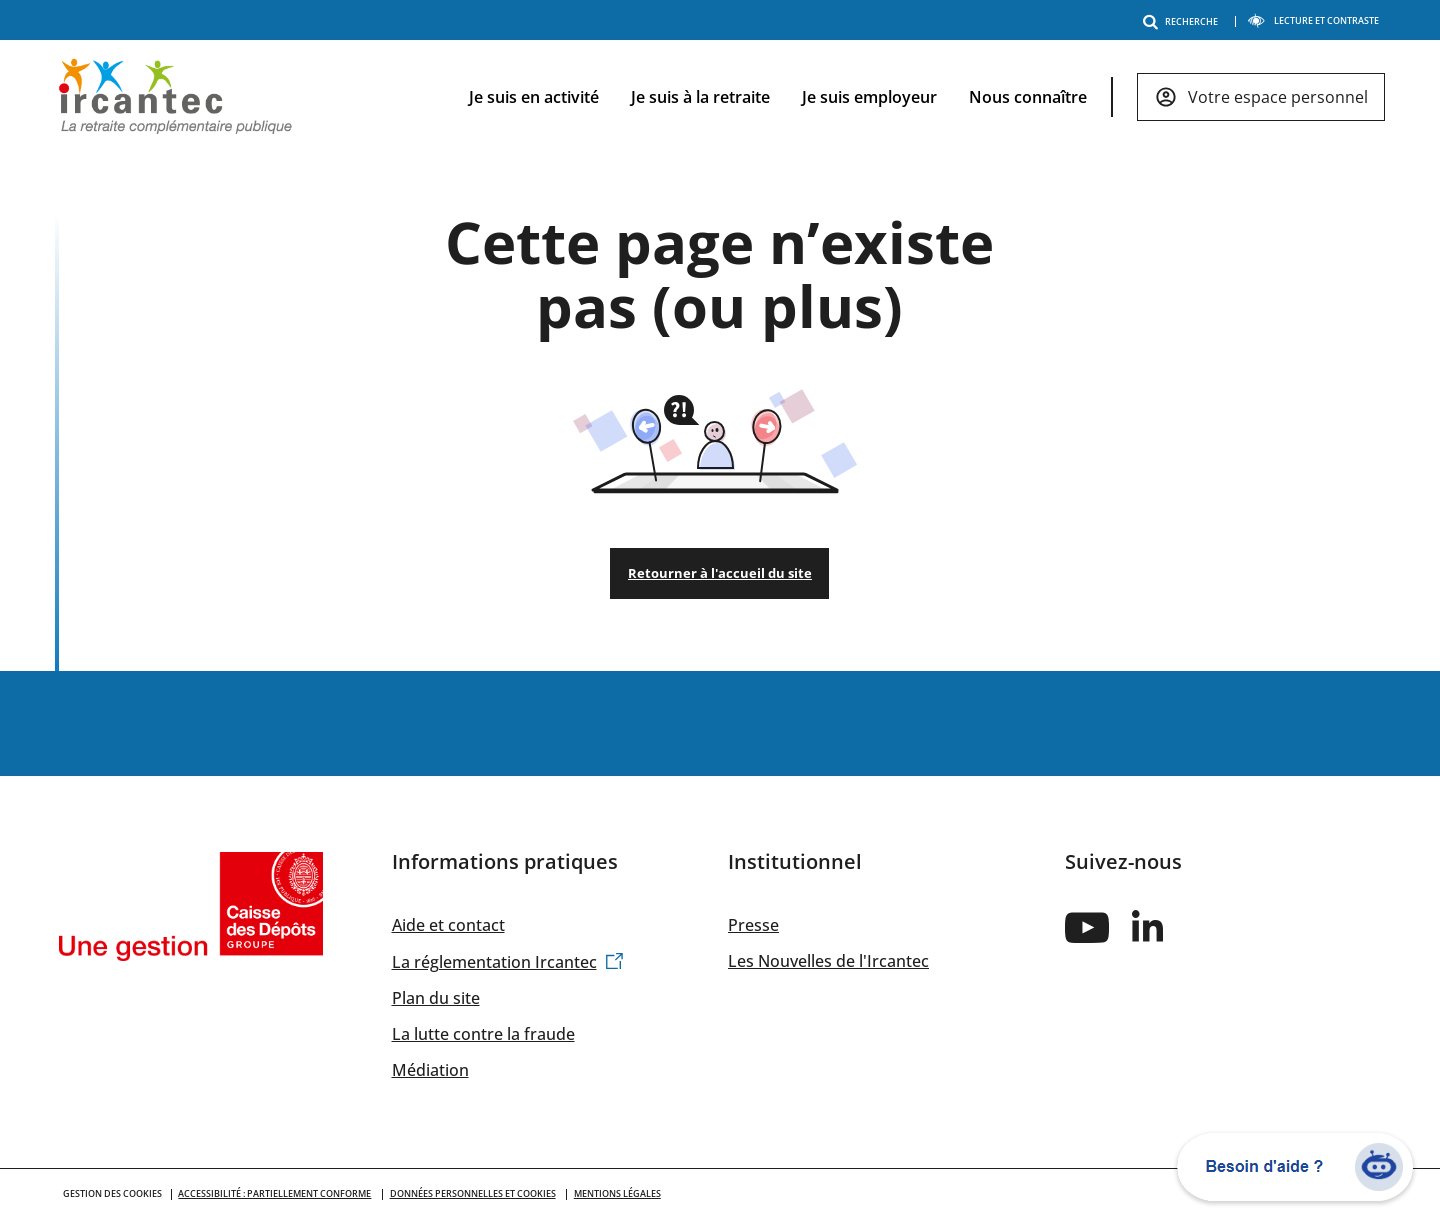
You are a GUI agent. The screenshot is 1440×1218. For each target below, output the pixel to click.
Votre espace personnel (1278, 97)
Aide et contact (448, 925)
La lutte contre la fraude (483, 1034)
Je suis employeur (869, 97)
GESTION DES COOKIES (112, 1193)
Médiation (430, 1070)
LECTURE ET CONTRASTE (1313, 20)
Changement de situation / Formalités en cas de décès (719, 723)
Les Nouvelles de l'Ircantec (828, 961)
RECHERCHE (1184, 21)
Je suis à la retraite (700, 97)
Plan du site (436, 998)
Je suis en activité (534, 97)
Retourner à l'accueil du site (720, 573)
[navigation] (911, 97)
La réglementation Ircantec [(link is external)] (508, 962)
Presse (753, 925)
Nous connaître (1028, 97)
